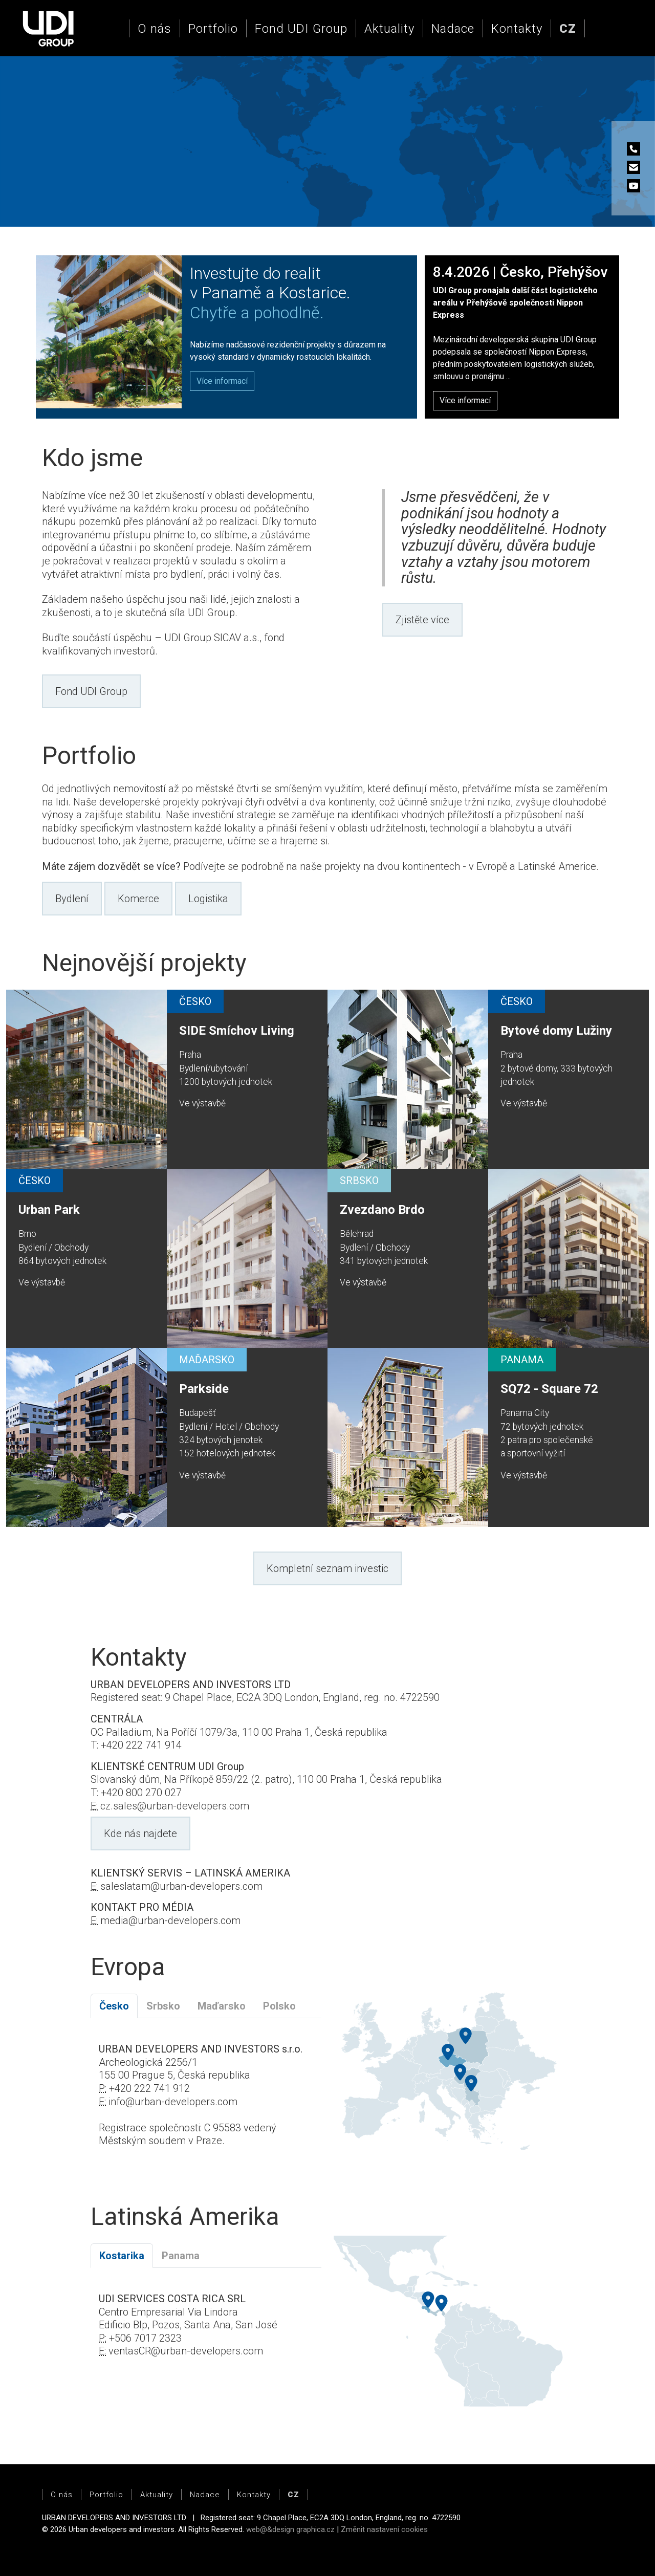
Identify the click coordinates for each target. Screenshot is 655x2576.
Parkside (204, 1389)
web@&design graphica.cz (290, 2529)
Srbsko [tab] (163, 2006)
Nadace (452, 28)
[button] (567, 28)
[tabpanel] (206, 2101)
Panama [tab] (181, 2256)
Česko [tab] (114, 2006)
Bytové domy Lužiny (556, 1030)
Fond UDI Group (301, 28)
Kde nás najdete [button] (140, 1833)
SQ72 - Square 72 (549, 1389)
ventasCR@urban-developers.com (185, 2351)
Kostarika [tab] (121, 2256)
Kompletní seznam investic (327, 1568)
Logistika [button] (208, 898)
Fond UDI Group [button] (91, 691)
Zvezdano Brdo (382, 1210)
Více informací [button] (465, 400)
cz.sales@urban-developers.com (174, 1806)
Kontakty (516, 28)
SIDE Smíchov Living (236, 1030)
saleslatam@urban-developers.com (181, 1886)
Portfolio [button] (213, 28)
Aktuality (389, 28)
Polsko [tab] (279, 2006)
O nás (154, 28)
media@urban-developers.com (170, 1920)
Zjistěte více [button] (422, 620)
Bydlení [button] (72, 898)
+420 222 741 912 (149, 2088)
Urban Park (49, 1210)
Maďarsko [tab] (222, 2006)
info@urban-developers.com (172, 2101)
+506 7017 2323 (145, 2338)
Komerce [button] (138, 898)
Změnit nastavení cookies (384, 2529)
